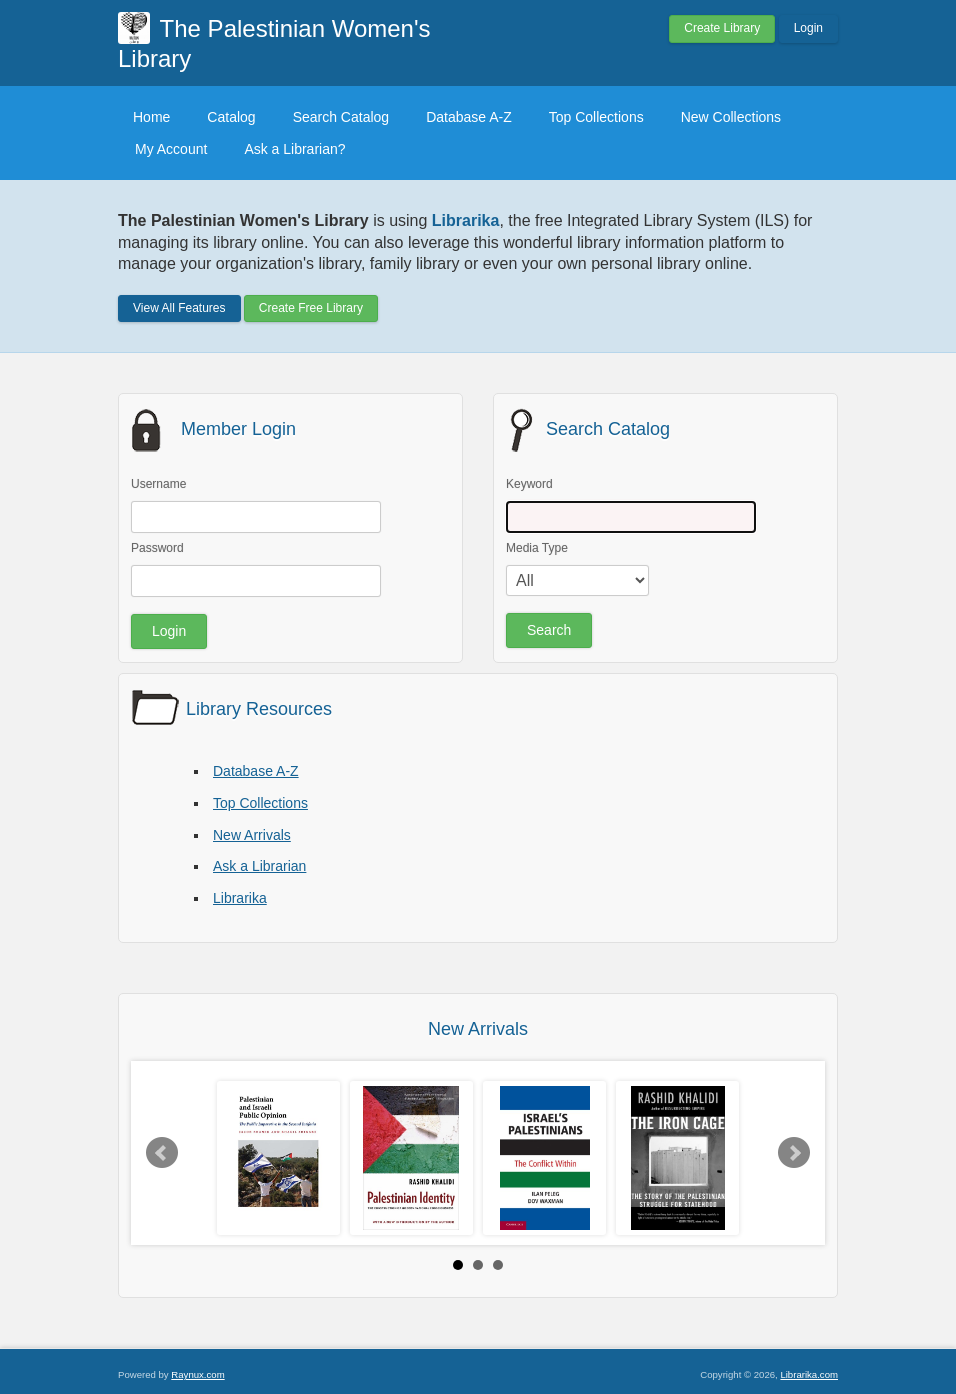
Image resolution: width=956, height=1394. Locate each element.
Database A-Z (469, 117)
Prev (162, 1153)
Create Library (722, 28)
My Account (171, 149)
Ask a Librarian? (294, 149)
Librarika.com (809, 1374)
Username (158, 484)
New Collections (731, 117)
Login (808, 28)
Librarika (240, 898)
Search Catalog (341, 117)
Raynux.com (197, 1374)
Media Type (537, 548)
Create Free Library (311, 308)
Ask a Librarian (259, 866)
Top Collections (596, 117)
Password (157, 548)
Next (794, 1153)
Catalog (231, 117)
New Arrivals (252, 835)
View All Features (179, 308)
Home (151, 117)
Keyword (529, 484)
